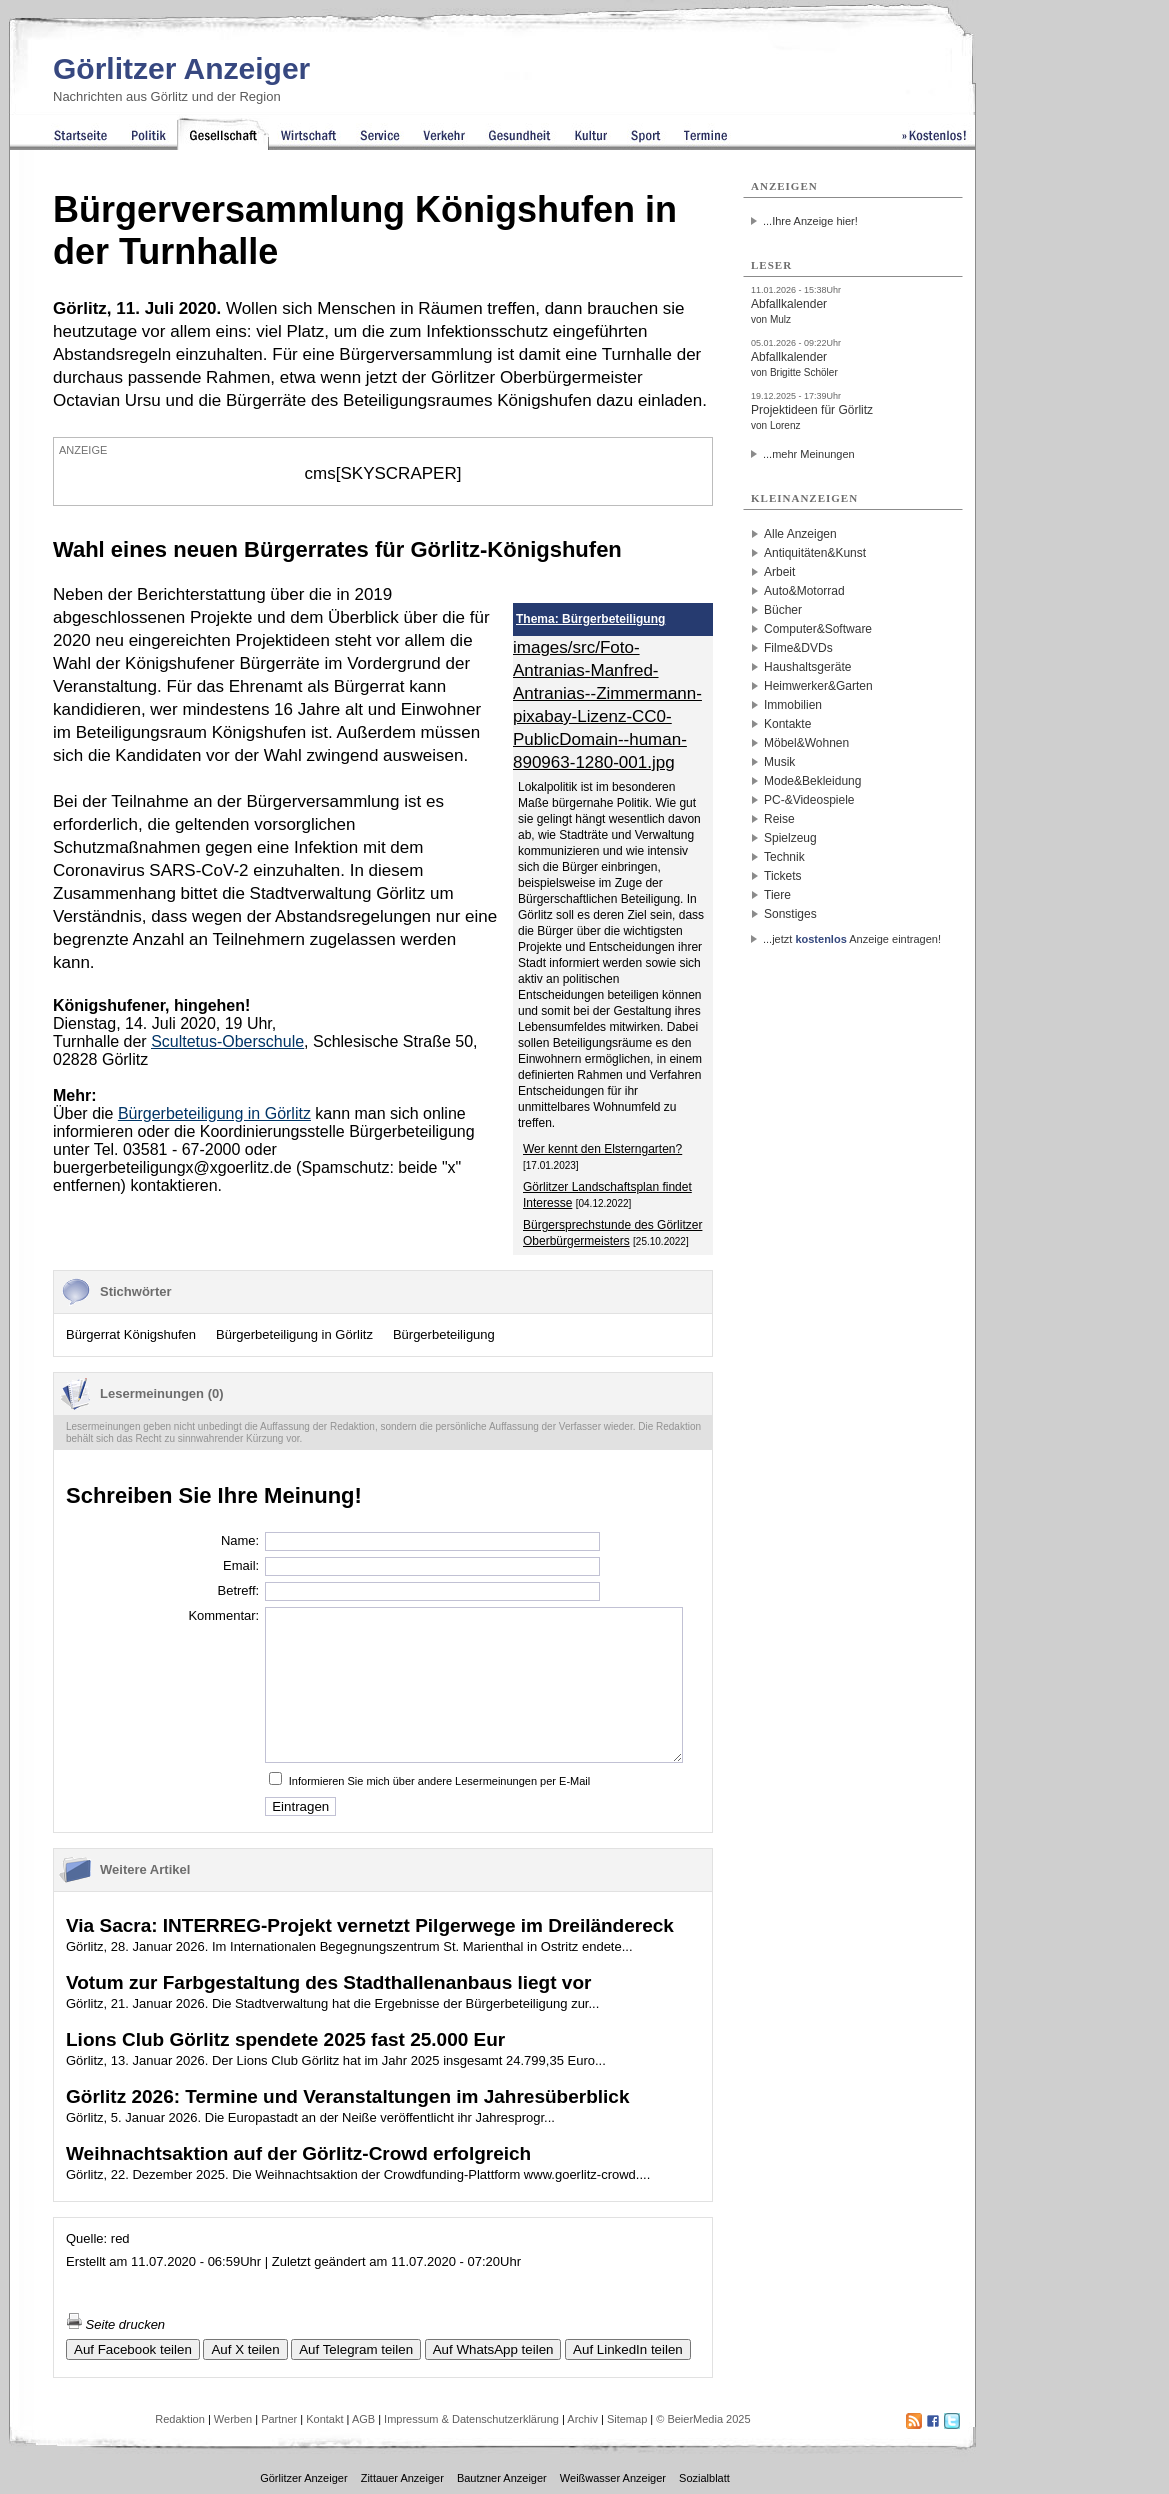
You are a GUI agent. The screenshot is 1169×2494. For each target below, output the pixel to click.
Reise (779, 819)
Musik (779, 762)
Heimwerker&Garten (818, 686)
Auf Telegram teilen (356, 2349)
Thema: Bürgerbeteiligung (590, 619)
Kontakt (324, 2419)
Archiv (582, 2419)
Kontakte (787, 724)
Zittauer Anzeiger (402, 2478)
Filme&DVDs (798, 648)
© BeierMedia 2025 (703, 2419)
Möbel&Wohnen (806, 743)
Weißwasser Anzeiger (613, 2478)
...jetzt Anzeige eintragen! (852, 939)
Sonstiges (790, 914)
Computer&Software (818, 629)
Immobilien (793, 705)
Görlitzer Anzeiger (181, 68)
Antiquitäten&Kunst (815, 553)
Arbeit (779, 572)
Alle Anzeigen (800, 534)
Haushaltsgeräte (807, 667)
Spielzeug (790, 838)
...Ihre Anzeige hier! (810, 221)
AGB (363, 2419)
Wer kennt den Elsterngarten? (602, 1149)
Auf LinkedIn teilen (628, 2349)
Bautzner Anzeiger (502, 2478)
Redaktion (180, 2419)
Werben (233, 2419)
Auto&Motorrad (804, 591)
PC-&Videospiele (809, 800)
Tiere (777, 895)
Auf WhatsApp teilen (493, 2349)
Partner (279, 2419)
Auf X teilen (245, 2349)
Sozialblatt (704, 2478)
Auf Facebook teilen (133, 2349)
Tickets (783, 876)
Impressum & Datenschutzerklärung (471, 2419)
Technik (784, 857)
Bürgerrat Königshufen (131, 1334)
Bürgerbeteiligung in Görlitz (294, 1334)
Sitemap (627, 2419)
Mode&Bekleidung (812, 781)
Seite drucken (115, 2324)
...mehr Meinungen (809, 454)
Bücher (783, 610)
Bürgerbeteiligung (444, 1334)
